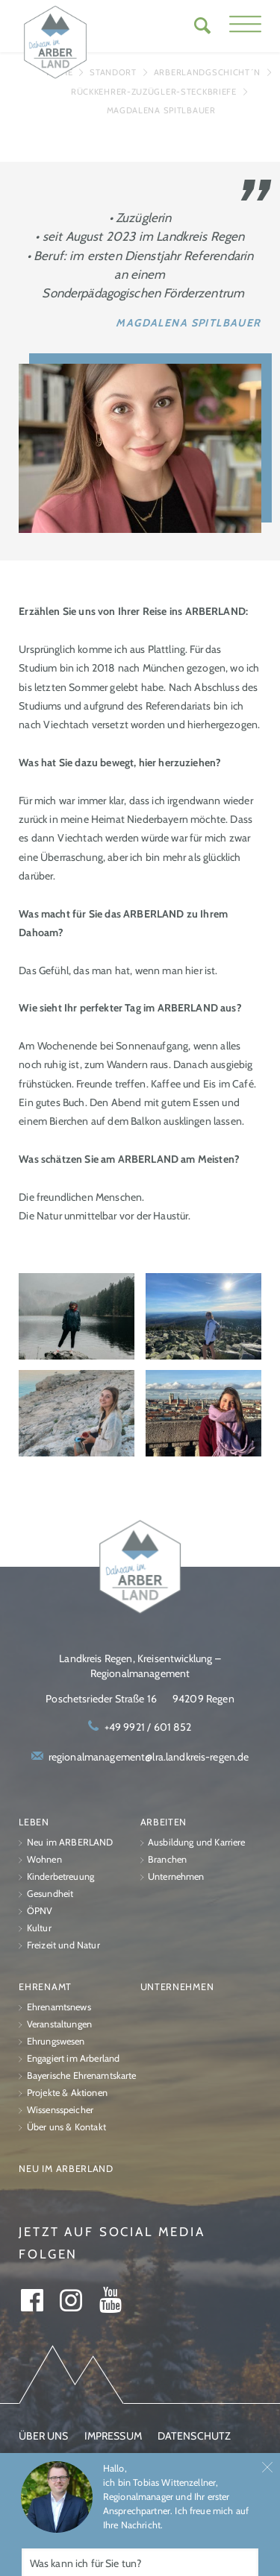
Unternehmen (176, 1876)
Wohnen (44, 1859)
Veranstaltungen (59, 2024)
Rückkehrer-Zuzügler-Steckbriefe (154, 91)
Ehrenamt (45, 1986)
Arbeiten (163, 1822)
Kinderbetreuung (60, 1876)
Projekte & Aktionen (67, 2092)
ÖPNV (40, 1910)
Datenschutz (194, 2436)
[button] (245, 25)
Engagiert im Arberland (73, 2058)
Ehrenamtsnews (59, 2006)
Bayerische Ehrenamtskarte (82, 2075)
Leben (34, 1822)
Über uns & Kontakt (66, 2127)
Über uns (43, 2436)
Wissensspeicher (60, 2109)
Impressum (113, 2436)
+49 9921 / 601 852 (148, 1727)
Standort (113, 72)
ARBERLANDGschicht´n (207, 72)
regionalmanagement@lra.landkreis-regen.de (149, 1757)
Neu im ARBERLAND (70, 1842)
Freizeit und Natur (63, 1945)
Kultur (39, 1927)
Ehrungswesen (56, 2041)
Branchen (167, 1859)
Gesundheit (50, 1893)
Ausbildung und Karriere (197, 1842)
